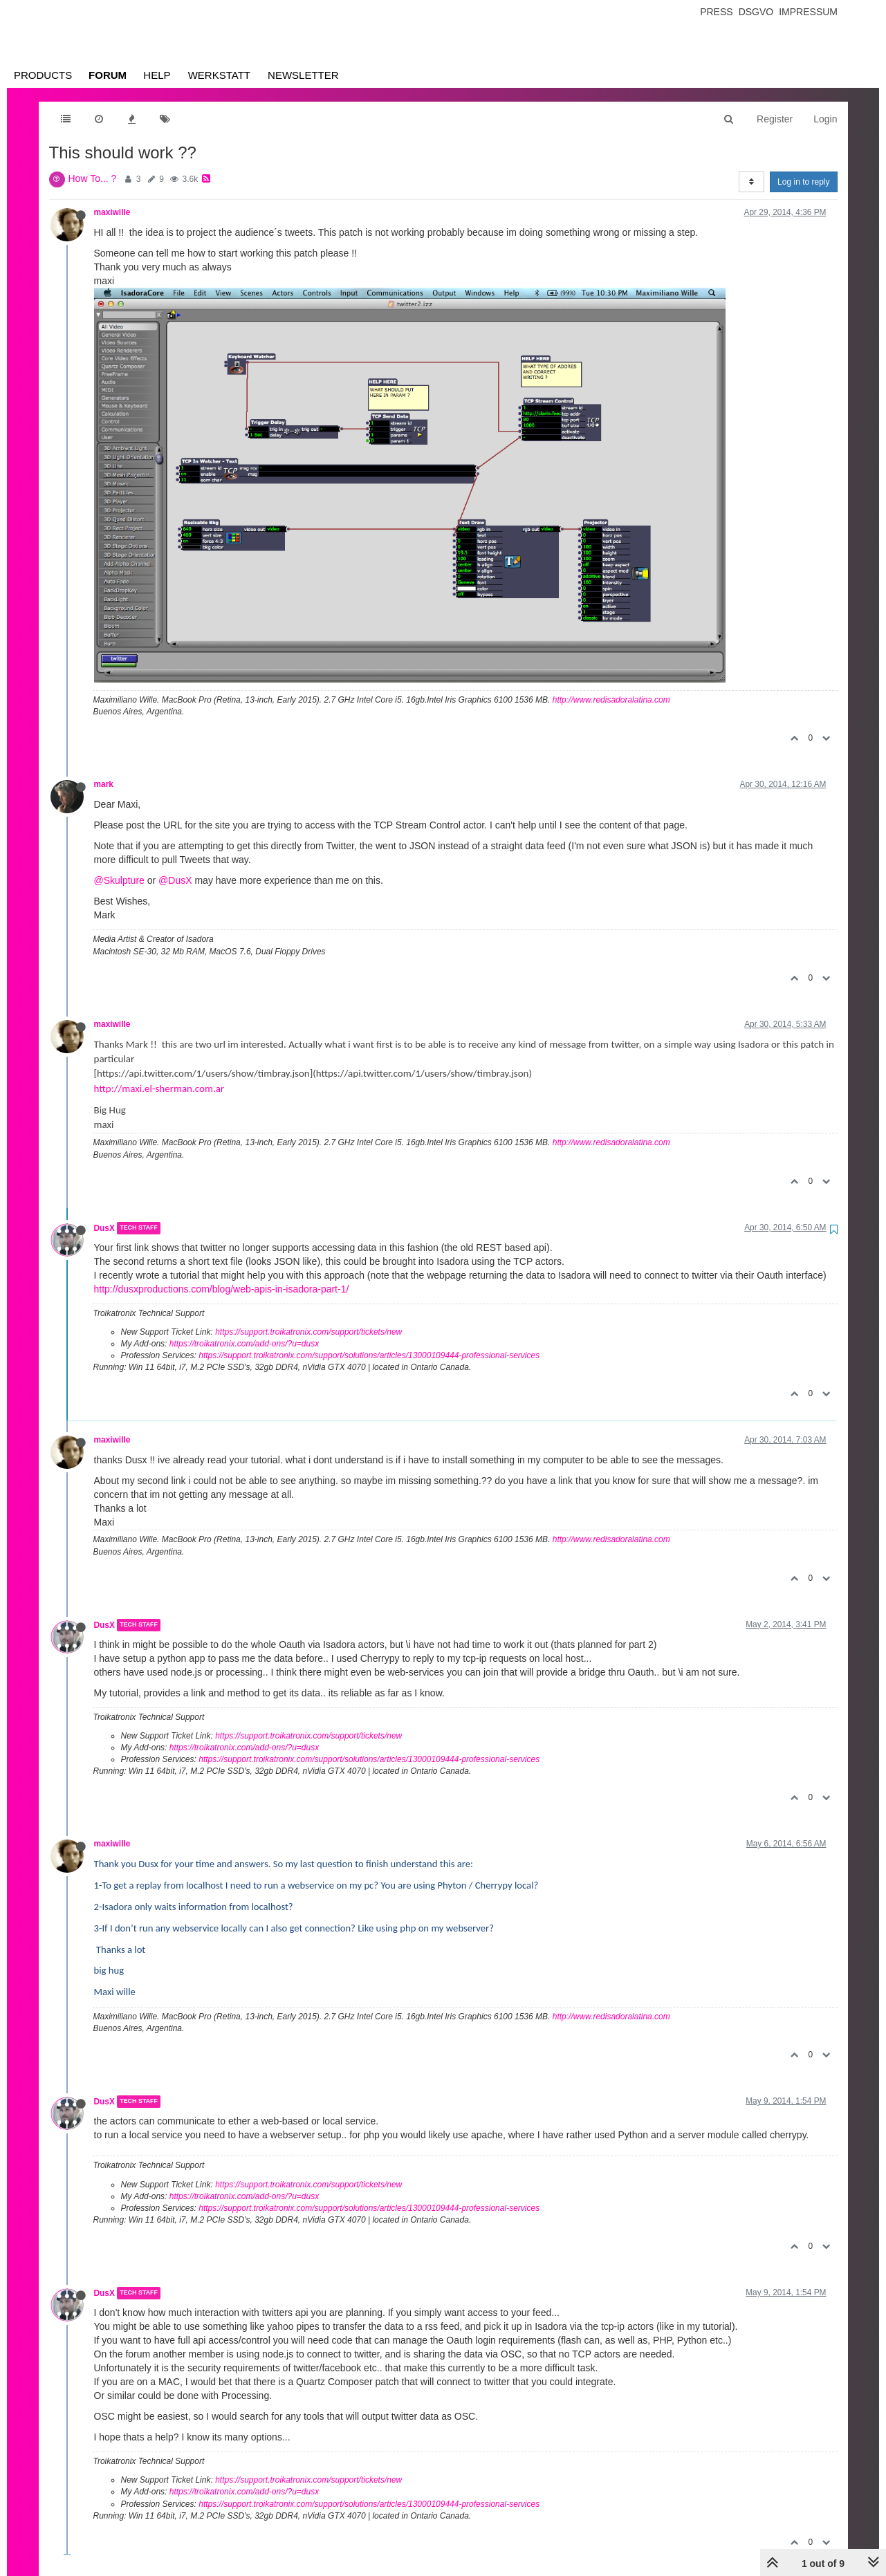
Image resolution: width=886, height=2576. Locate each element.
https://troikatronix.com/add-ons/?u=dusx (244, 1344)
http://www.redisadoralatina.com (611, 700)
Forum (108, 75)
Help (156, 75)
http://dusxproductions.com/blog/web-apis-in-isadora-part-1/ (221, 1289)
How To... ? (92, 178)
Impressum (808, 11)
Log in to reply (803, 182)
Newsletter (303, 75)
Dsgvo (756, 11)
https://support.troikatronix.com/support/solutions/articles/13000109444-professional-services (369, 1355)
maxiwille (112, 212)
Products (43, 75)
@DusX (175, 880)
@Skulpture (119, 880)
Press (716, 11)
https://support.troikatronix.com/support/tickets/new (308, 1332)
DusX (104, 1228)
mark (103, 784)
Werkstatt (219, 75)
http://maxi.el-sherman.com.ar (159, 1088)
